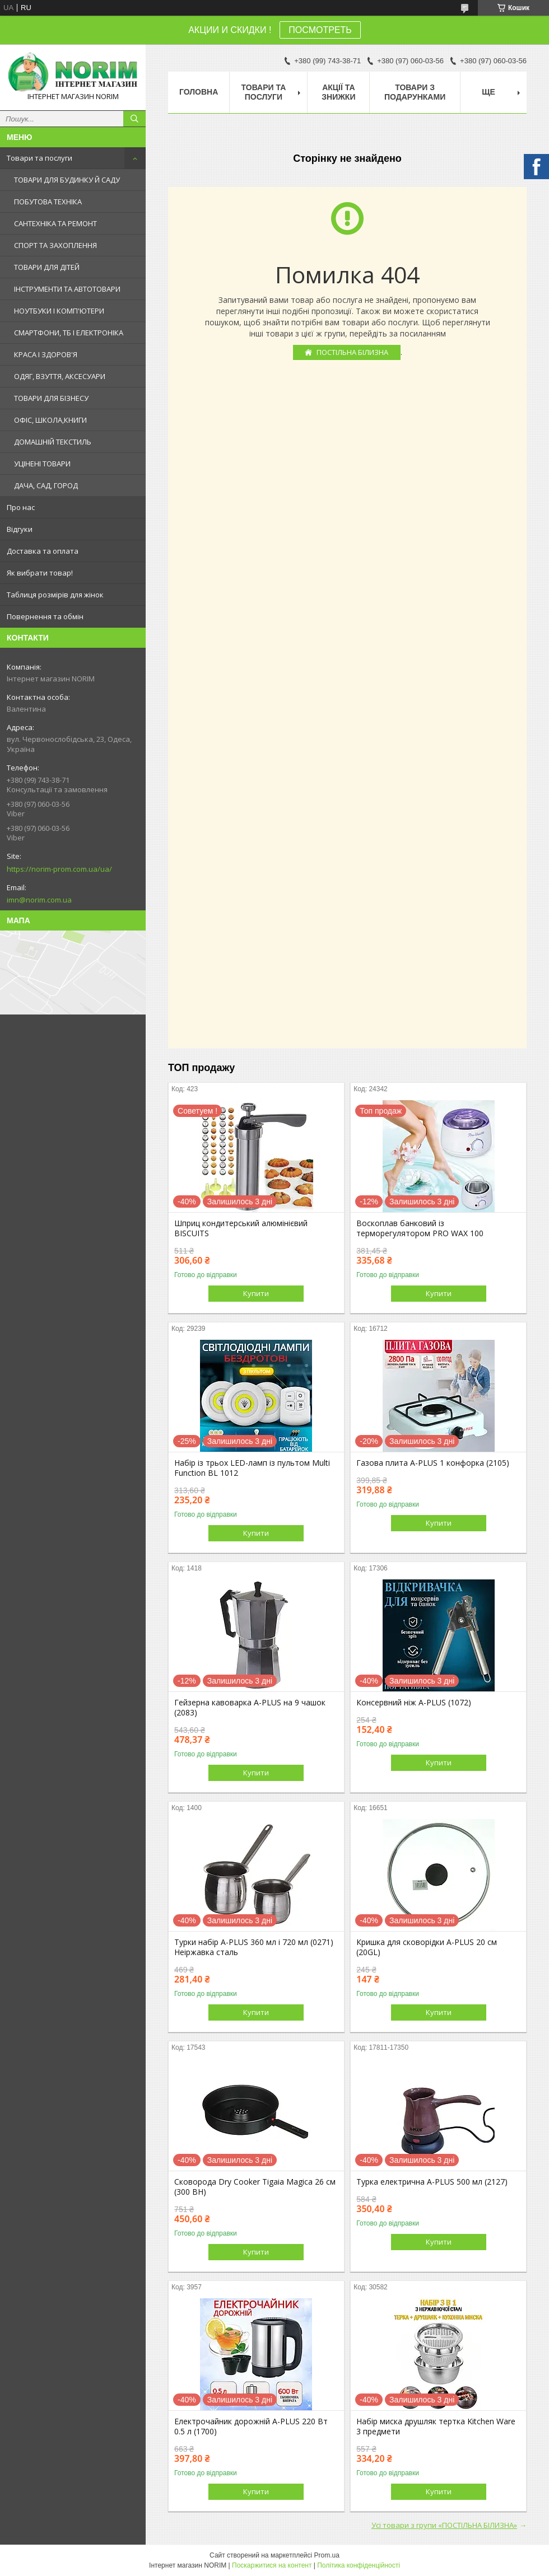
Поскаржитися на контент (271, 2565)
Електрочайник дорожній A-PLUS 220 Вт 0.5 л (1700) (251, 2426)
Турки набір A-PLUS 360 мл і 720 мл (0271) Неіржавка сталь (253, 1947)
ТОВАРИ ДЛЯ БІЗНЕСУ (51, 398)
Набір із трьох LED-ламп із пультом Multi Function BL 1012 (252, 1468)
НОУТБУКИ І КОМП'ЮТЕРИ (59, 311)
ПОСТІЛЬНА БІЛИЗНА (352, 352)
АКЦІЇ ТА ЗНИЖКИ (338, 92)
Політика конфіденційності (358, 2565)
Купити (256, 1293)
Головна (198, 91)
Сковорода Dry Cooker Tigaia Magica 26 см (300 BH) (255, 2187)
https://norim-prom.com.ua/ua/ (59, 869)
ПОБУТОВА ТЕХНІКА (48, 202)
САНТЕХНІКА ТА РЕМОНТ (55, 223)
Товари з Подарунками (414, 92)
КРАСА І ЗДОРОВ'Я (45, 354)
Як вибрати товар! (40, 573)
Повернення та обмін (45, 616)
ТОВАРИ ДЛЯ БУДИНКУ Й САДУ (67, 180)
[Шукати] (134, 118)
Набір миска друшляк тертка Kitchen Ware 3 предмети (435, 2426)
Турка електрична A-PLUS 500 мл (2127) (432, 2182)
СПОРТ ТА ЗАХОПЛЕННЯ (55, 245)
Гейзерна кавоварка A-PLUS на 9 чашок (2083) (249, 1708)
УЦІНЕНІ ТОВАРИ (42, 464)
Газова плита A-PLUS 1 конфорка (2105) (432, 1463)
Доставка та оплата (42, 551)
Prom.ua (326, 2555)
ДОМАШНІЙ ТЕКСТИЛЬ (52, 442)
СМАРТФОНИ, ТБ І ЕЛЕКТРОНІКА (68, 333)
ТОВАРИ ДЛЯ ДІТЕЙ (47, 267)
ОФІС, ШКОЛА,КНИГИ (50, 420)
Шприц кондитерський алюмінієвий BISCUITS (241, 1228)
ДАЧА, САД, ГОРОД (46, 485)
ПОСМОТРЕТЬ (320, 30)
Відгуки (19, 529)
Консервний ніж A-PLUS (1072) (413, 1703)
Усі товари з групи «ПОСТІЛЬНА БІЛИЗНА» (444, 2525)
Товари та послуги (39, 158)
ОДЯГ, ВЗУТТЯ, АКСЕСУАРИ (59, 376)
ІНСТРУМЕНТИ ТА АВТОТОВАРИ (67, 289)
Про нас (21, 507)
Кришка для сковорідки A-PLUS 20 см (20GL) (426, 1947)
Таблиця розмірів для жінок (55, 595)
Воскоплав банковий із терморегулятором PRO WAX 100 (419, 1228)
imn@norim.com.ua (39, 900)
